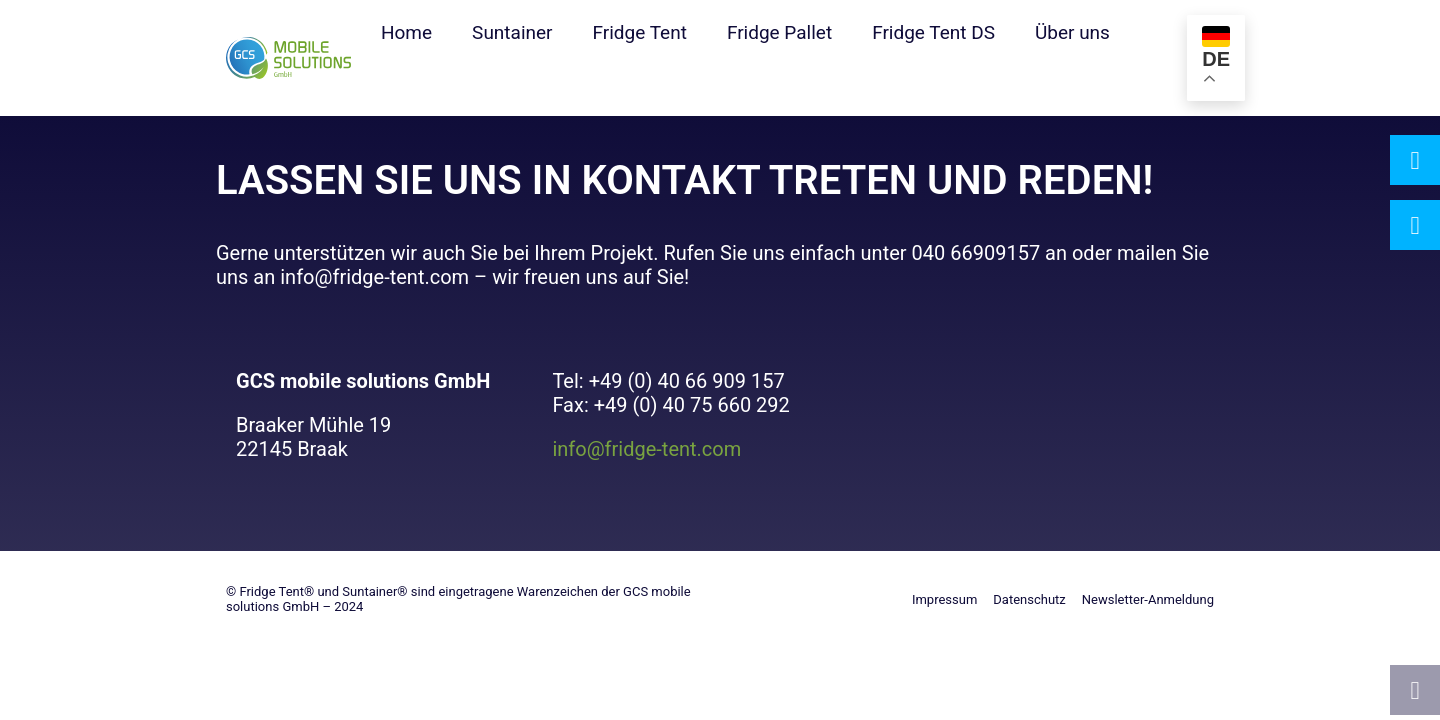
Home (406, 32)
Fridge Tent (640, 32)
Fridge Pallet (779, 32)
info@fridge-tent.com (646, 449)
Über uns (1072, 32)
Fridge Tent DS (933, 32)
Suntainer (512, 32)
